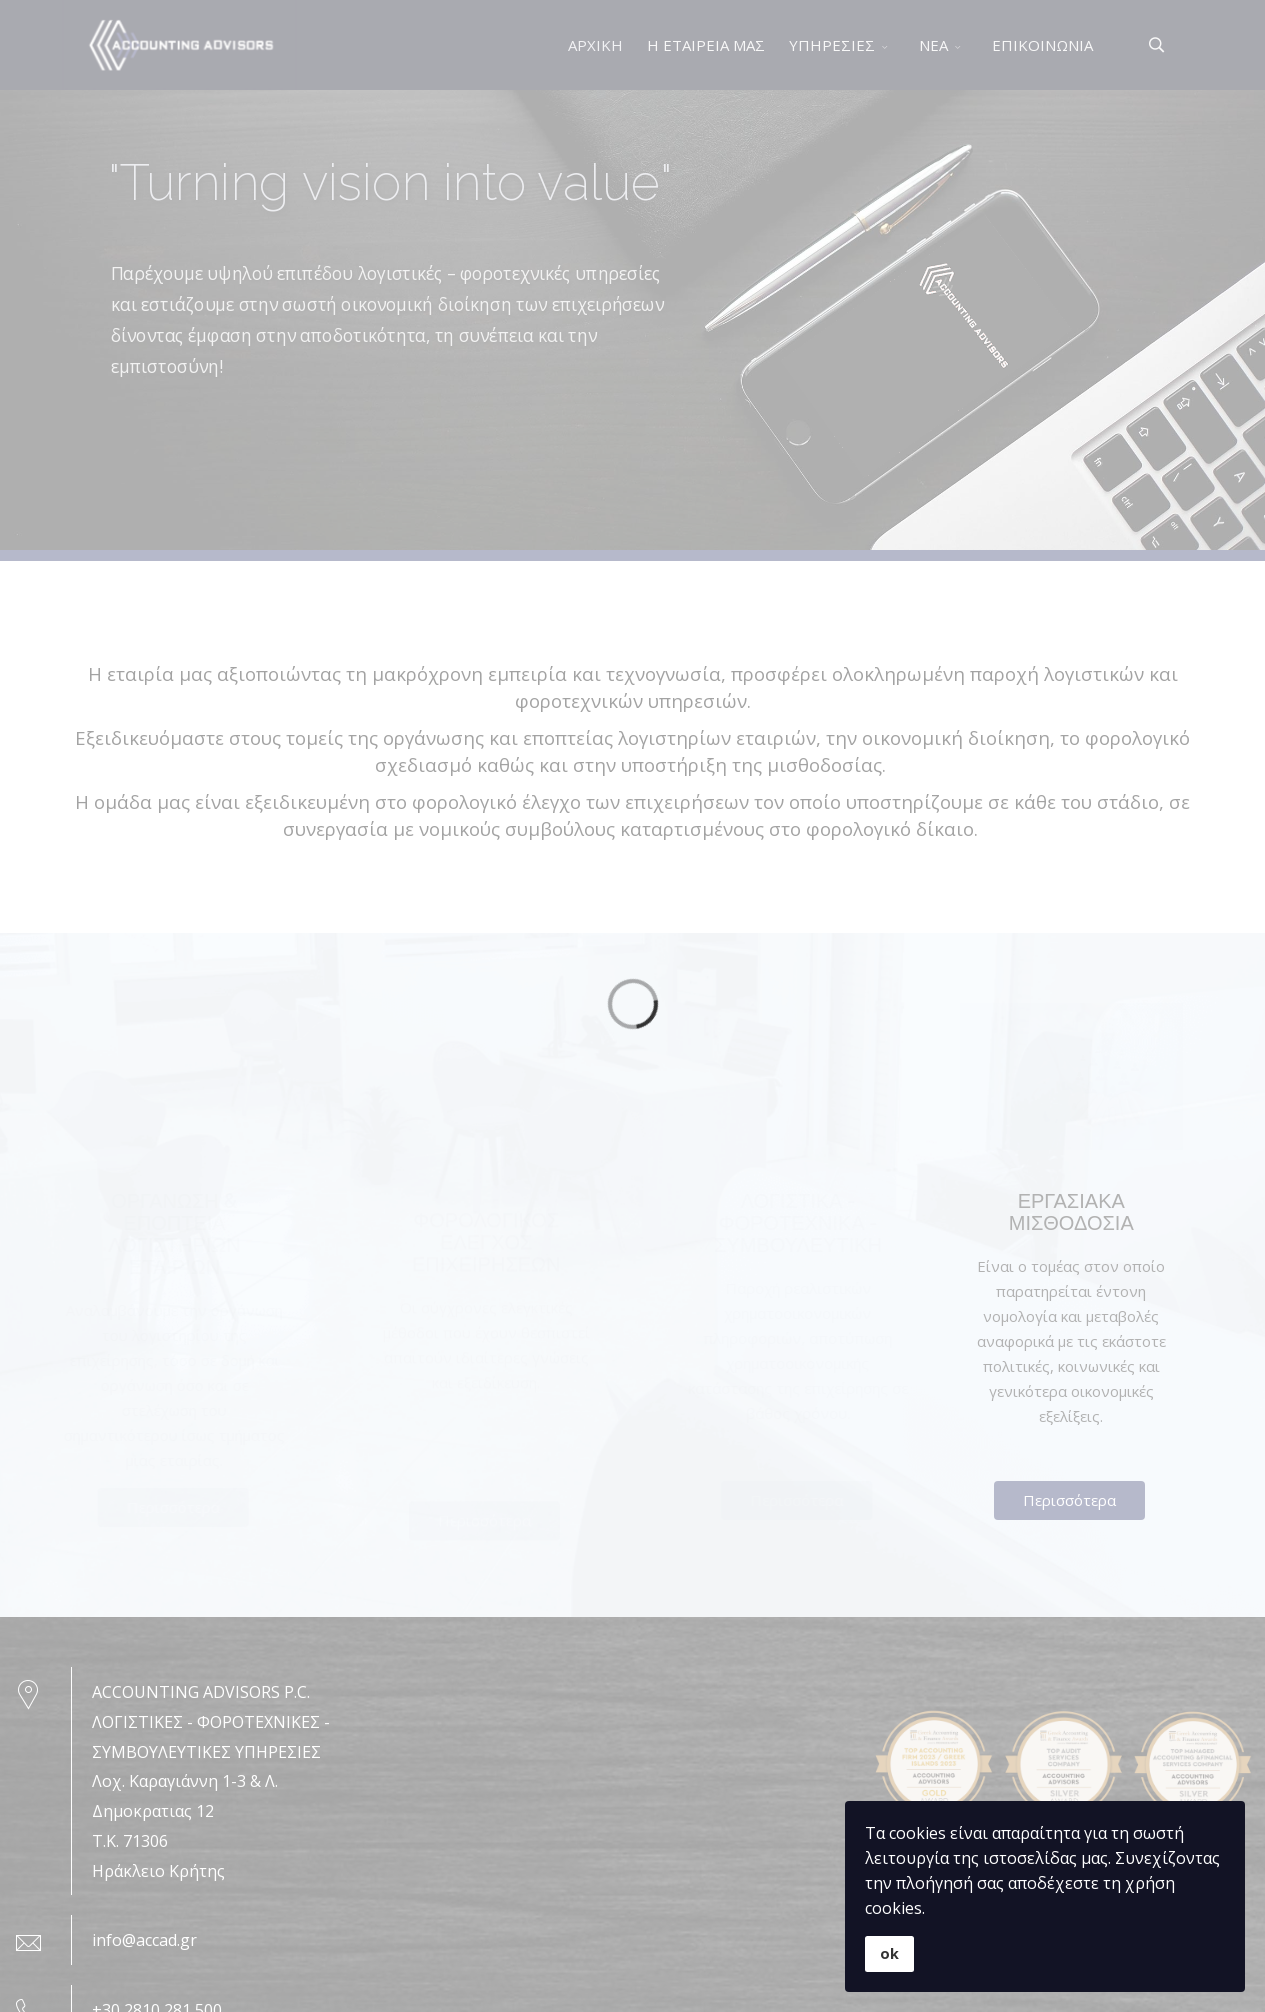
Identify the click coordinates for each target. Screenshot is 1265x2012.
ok (889, 1953)
